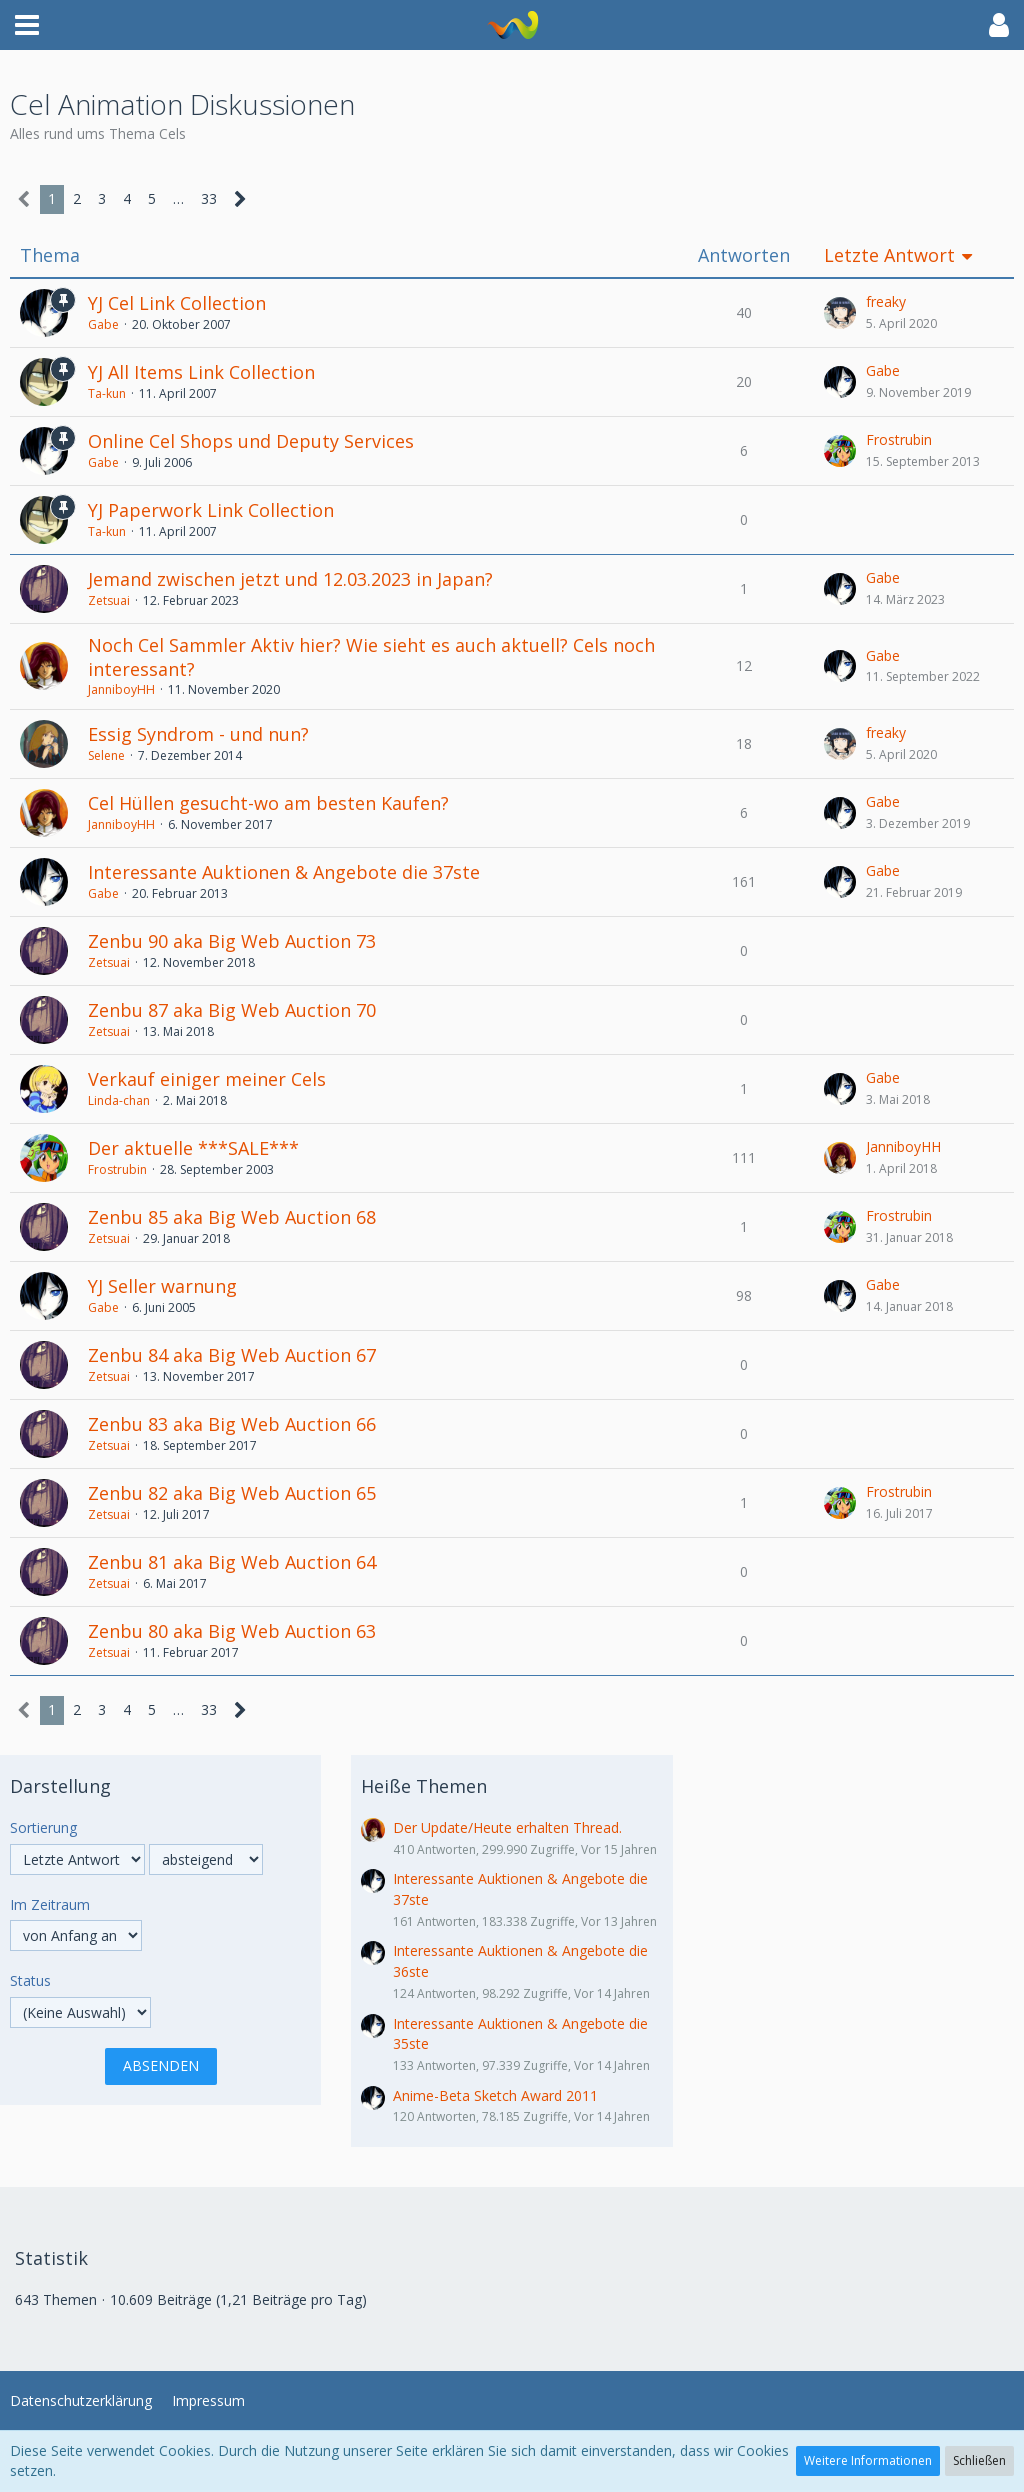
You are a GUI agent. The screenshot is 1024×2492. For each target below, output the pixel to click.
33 (209, 198)
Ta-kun (107, 393)
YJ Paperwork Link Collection (211, 510)
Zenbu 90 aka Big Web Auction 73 (232, 941)
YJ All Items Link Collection (201, 372)
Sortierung (43, 1827)
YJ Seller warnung (162, 1286)
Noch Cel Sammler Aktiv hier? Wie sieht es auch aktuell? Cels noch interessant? (371, 657)
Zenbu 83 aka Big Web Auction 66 (232, 1424)
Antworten (744, 255)
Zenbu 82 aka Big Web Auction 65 (232, 1493)
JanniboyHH (121, 689)
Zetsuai (109, 600)
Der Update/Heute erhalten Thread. (507, 1827)
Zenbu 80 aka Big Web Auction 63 (232, 1631)
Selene (106, 755)
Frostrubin (899, 439)
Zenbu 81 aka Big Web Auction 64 (232, 1562)
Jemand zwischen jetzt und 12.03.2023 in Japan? (290, 579)
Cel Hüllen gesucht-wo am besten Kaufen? (268, 803)
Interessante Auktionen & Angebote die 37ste (284, 872)
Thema (50, 255)
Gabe (103, 324)
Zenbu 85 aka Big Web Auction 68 (232, 1217)
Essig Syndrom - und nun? (198, 734)
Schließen (979, 2460)
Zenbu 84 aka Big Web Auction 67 (232, 1355)
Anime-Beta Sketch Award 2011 (495, 2095)
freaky (886, 301)
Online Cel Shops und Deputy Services (251, 441)
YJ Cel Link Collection (177, 303)
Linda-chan (119, 1100)
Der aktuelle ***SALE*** (193, 1148)
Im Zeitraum (50, 1904)
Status (30, 1980)
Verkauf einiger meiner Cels (207, 1079)
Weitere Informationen (868, 2460)
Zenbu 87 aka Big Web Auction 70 (232, 1010)
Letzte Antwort (889, 255)
